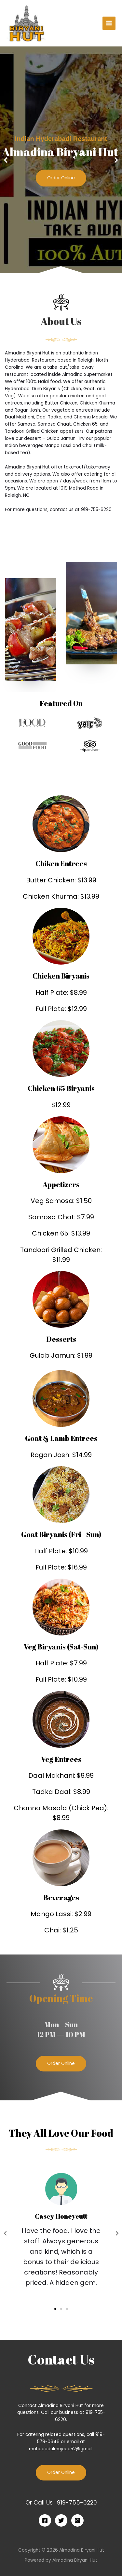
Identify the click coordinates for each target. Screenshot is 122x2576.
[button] (58, 269)
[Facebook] (45, 2520)
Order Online (61, 178)
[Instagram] (77, 2520)
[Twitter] (61, 2520)
